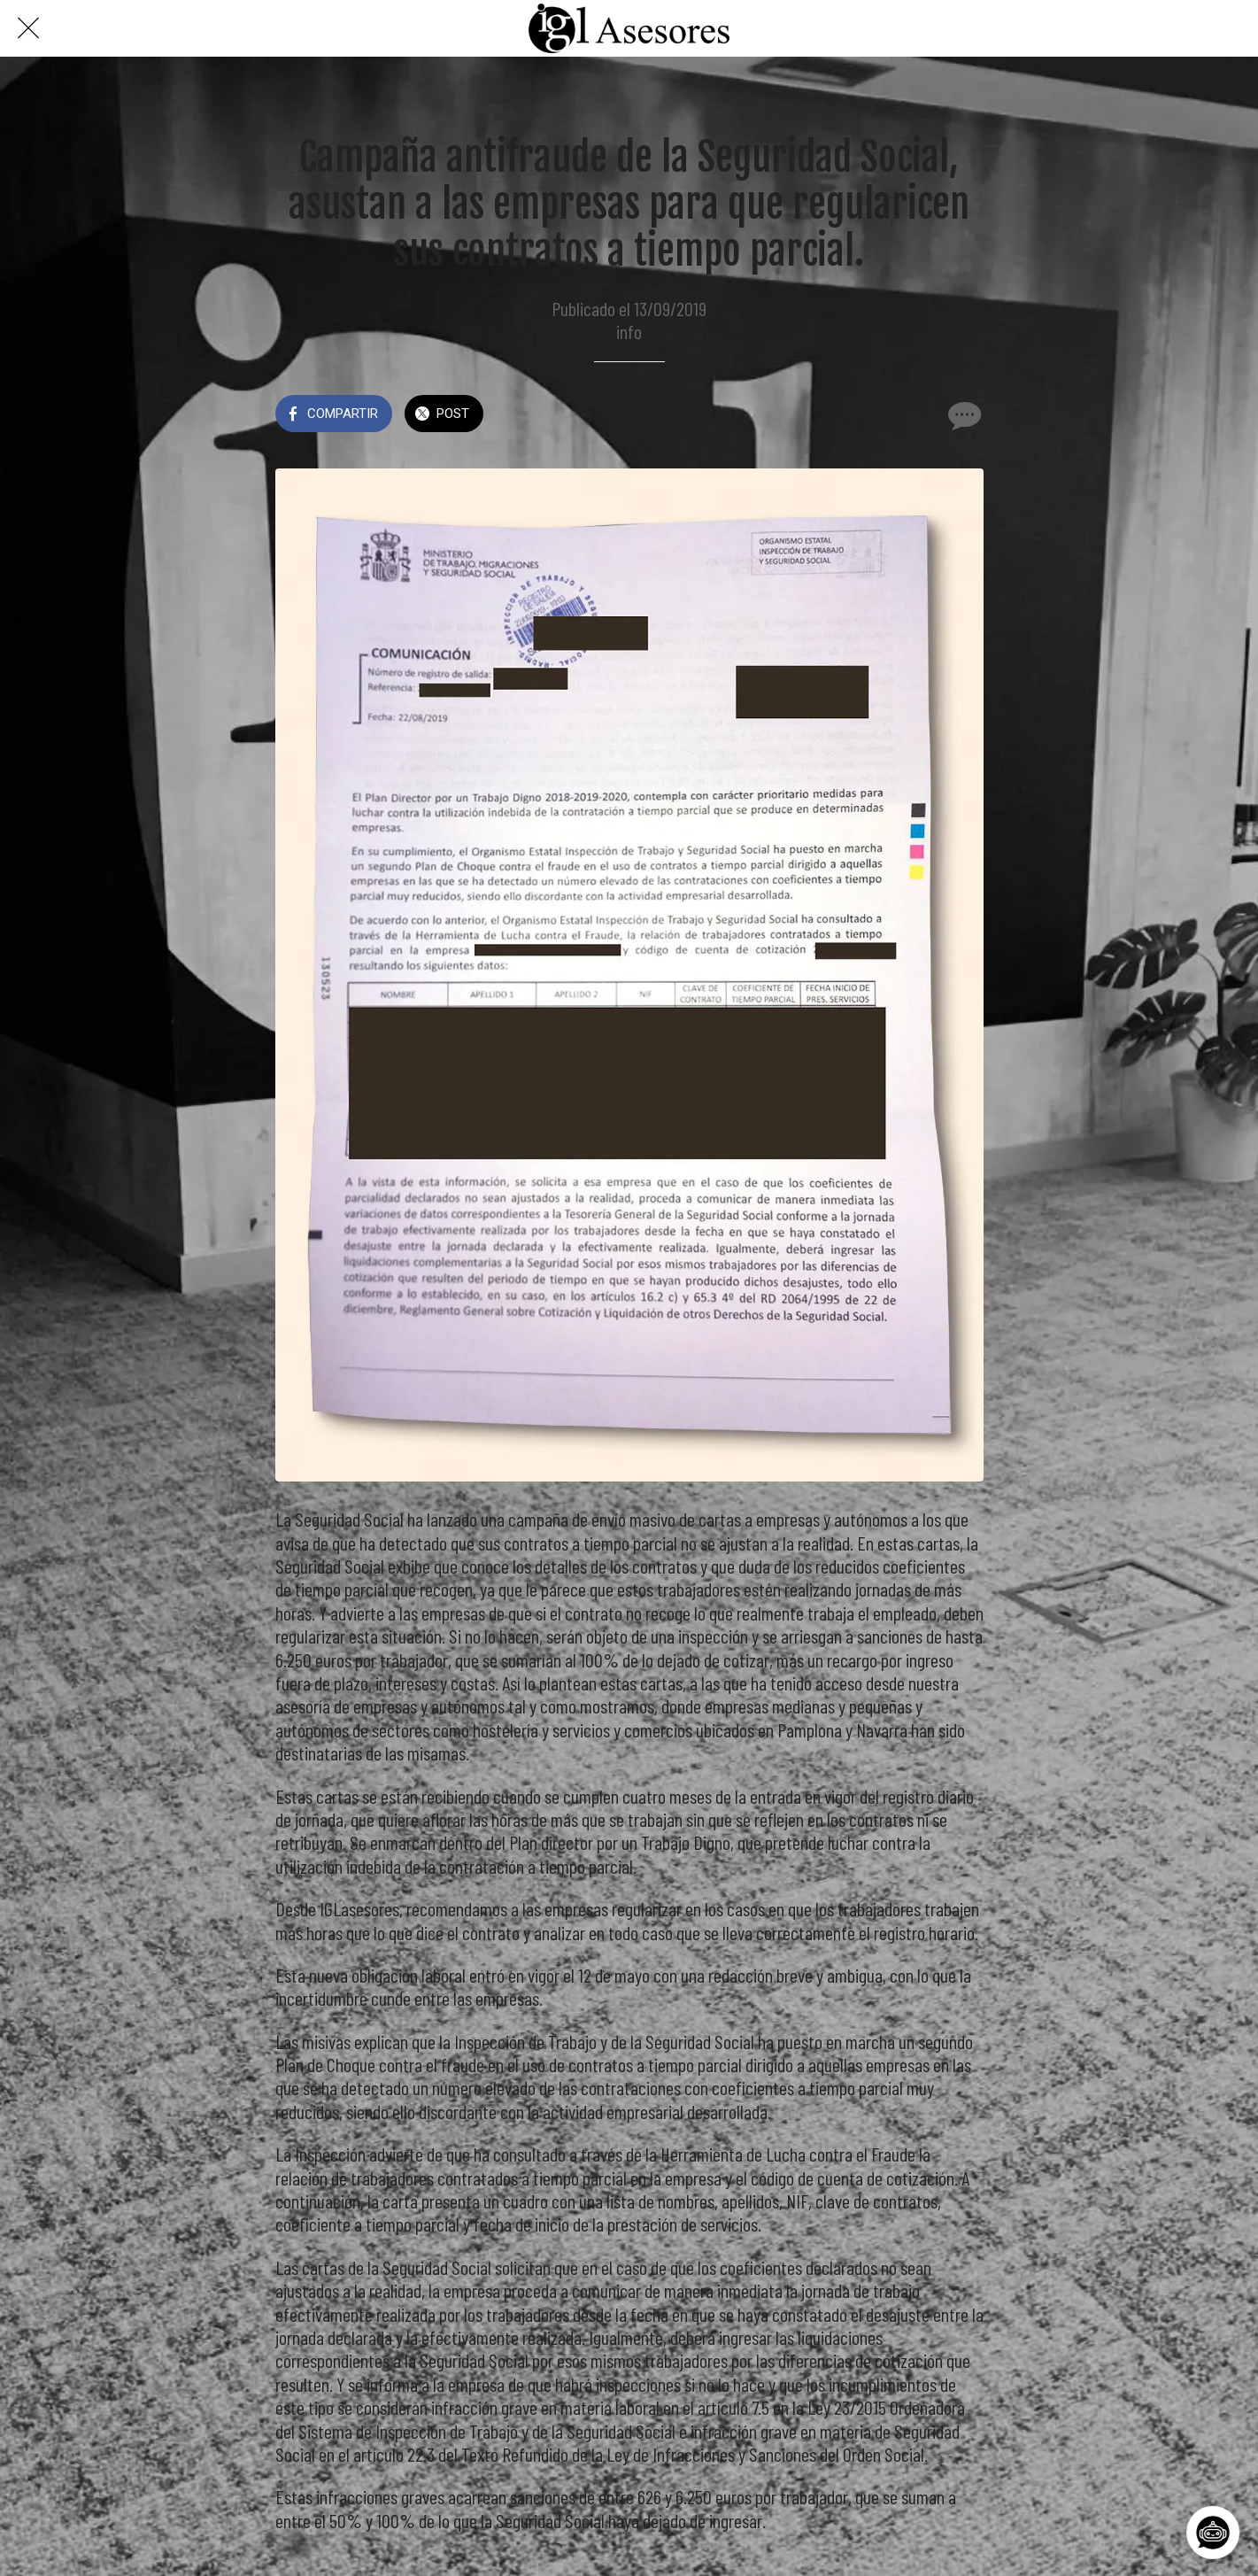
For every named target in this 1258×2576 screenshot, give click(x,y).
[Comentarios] (962, 415)
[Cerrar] (28, 28)
